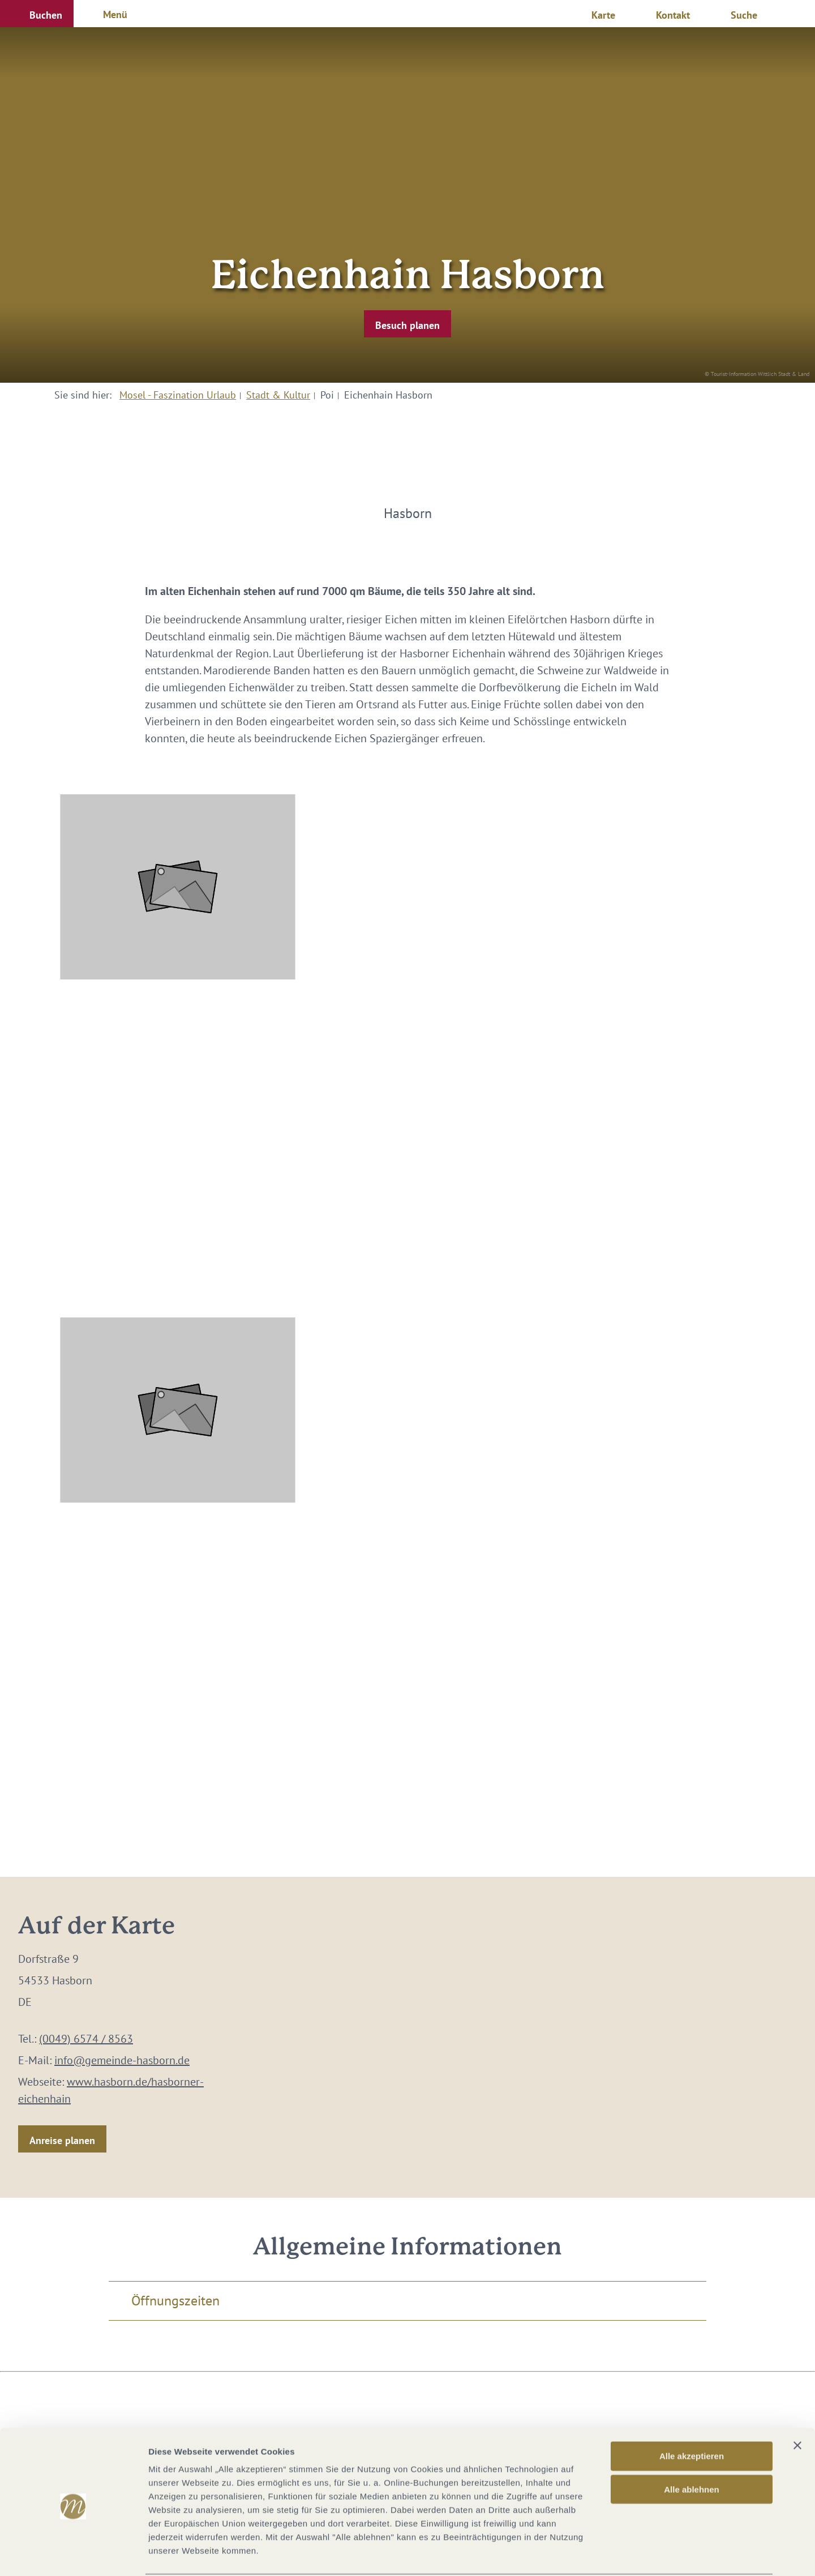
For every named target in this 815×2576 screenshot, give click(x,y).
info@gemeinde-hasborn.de (122, 2060)
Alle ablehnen (691, 2446)
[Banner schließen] (797, 2403)
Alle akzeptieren (691, 2413)
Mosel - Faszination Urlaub (177, 394)
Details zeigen (601, 2553)
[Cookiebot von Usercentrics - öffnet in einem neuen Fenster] (73, 2553)
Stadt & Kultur (278, 394)
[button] (37, 13)
